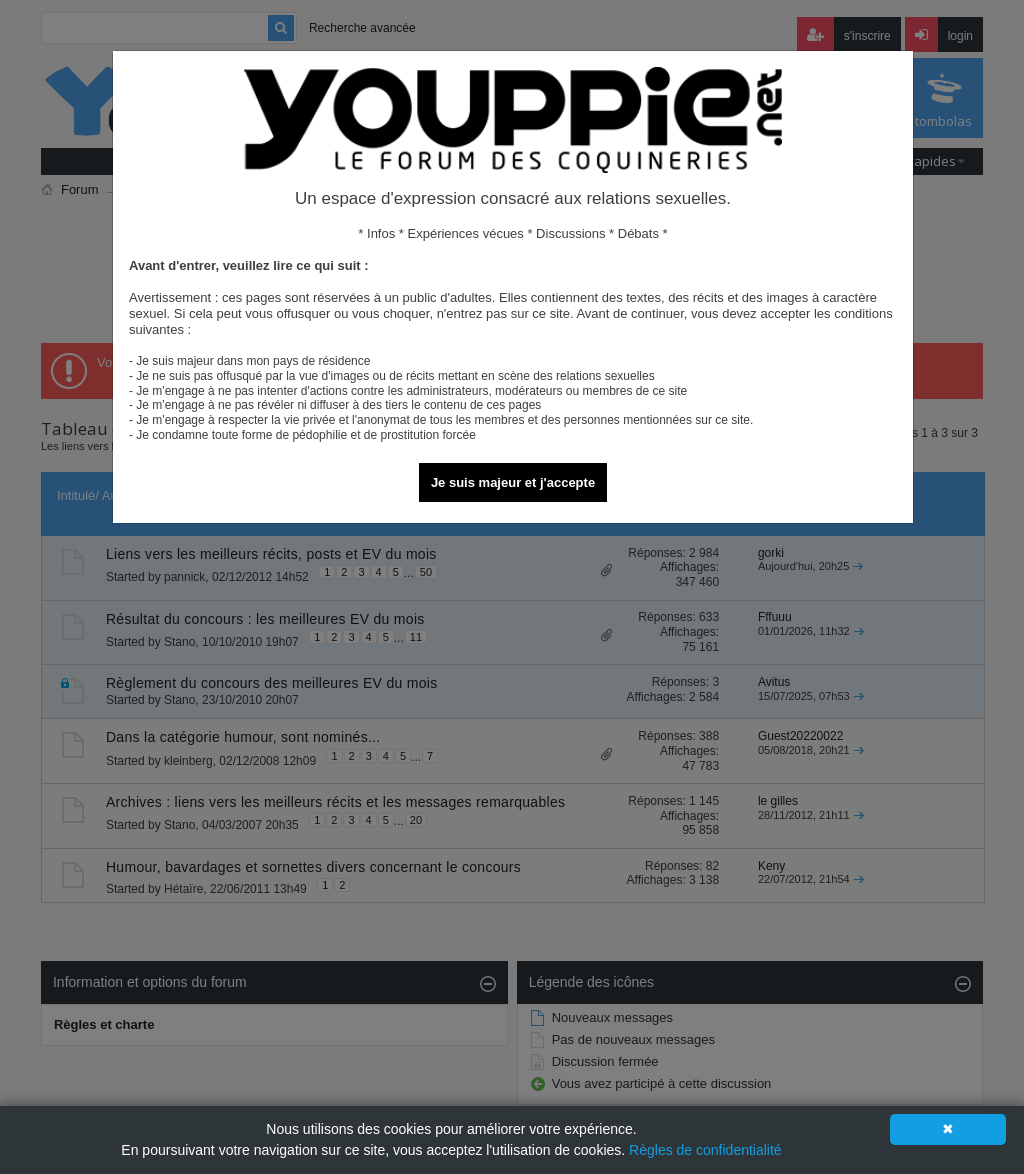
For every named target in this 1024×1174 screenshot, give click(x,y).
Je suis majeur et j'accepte (513, 482)
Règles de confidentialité (705, 1150)
